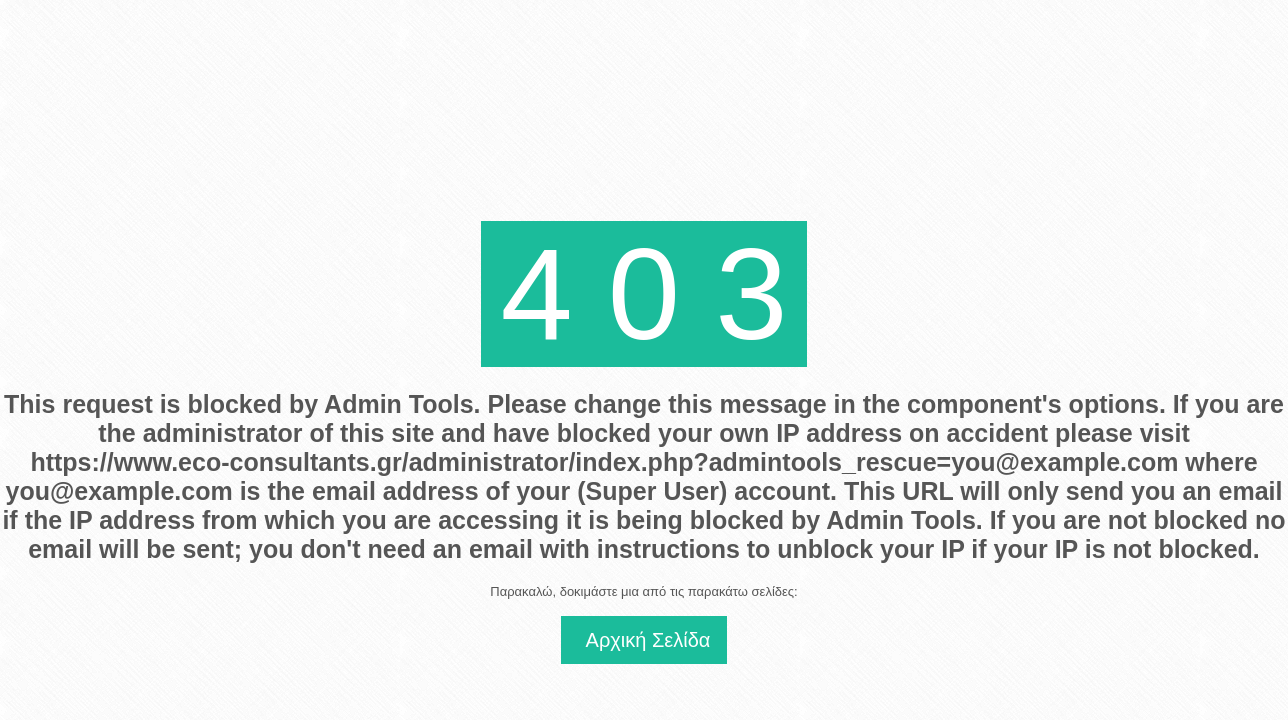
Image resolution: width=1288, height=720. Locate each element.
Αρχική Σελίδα (648, 640)
